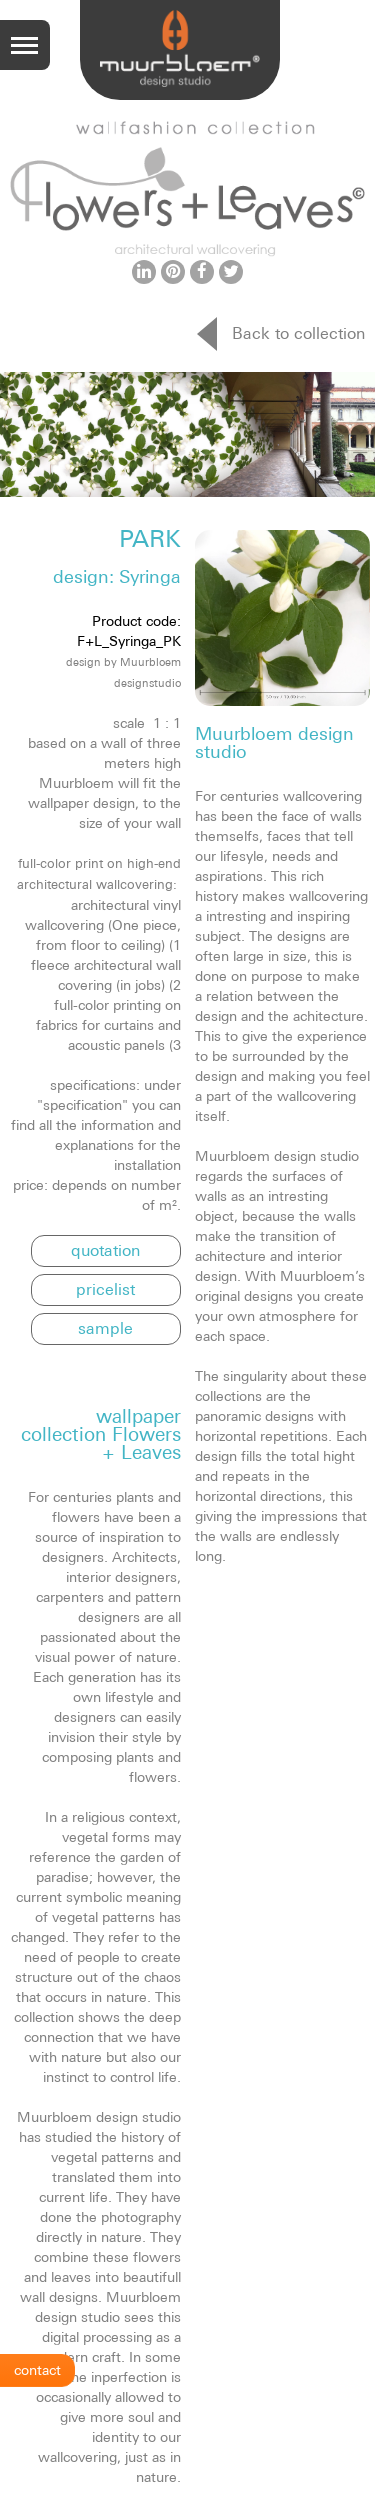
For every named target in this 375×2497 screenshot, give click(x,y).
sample (105, 1328)
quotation (105, 1250)
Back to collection (298, 333)
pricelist (105, 1289)
